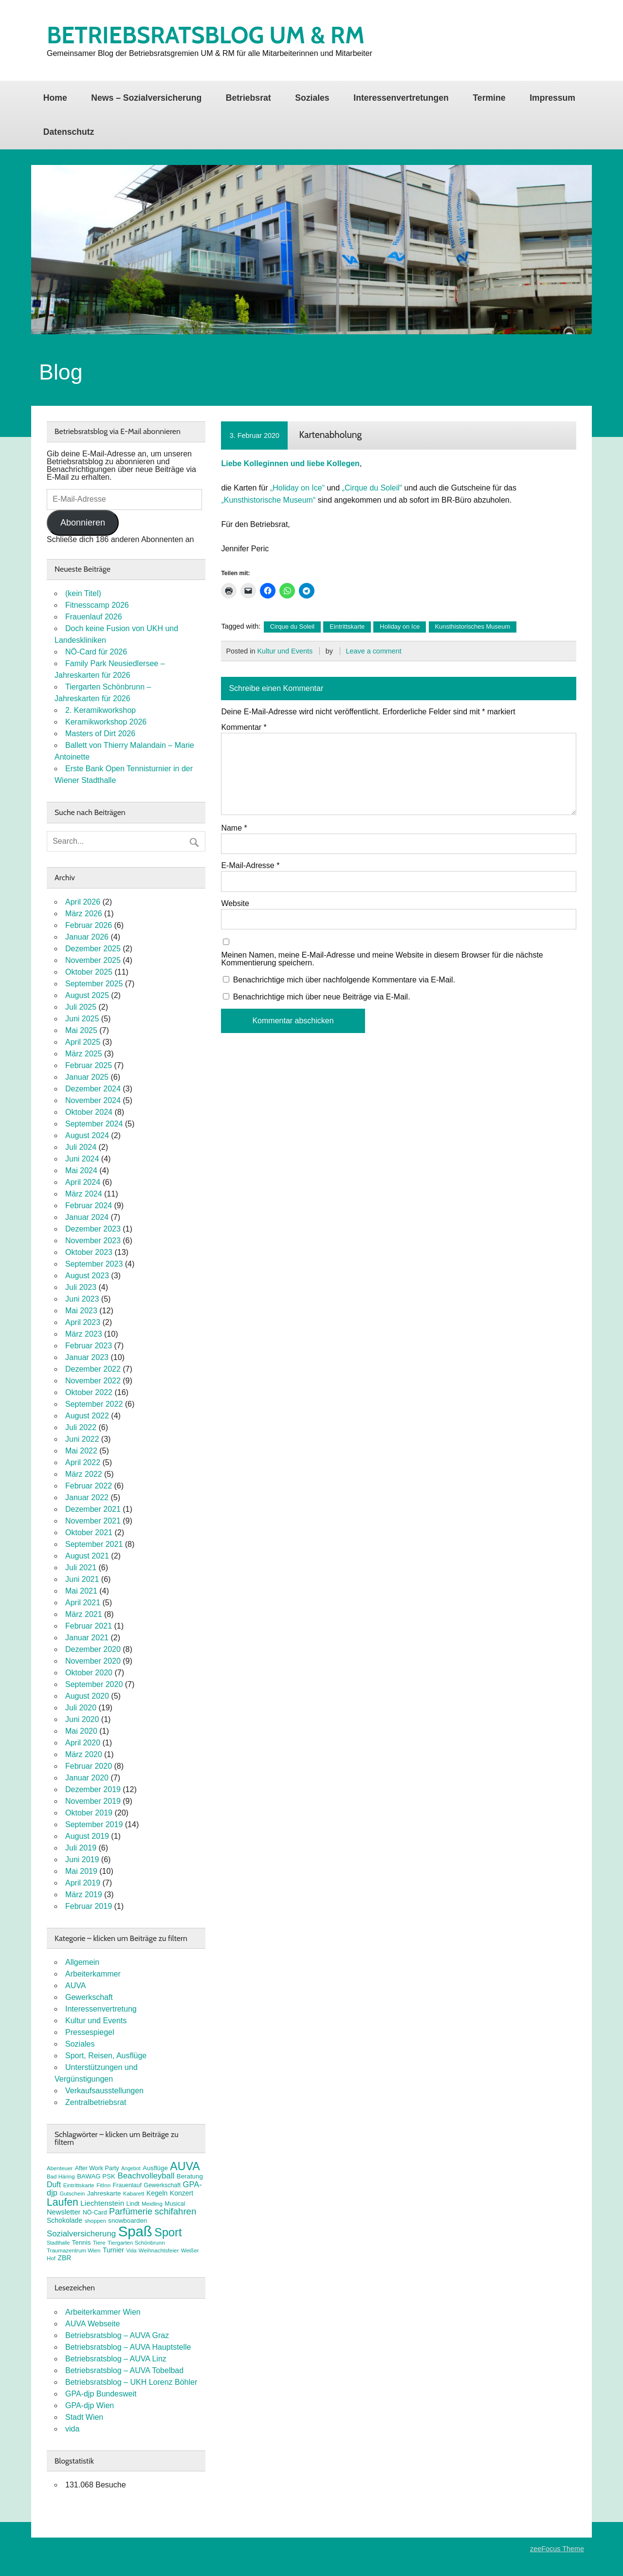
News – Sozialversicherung (146, 98)
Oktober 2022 (88, 1392)
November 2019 (93, 1801)
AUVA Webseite (92, 2324)
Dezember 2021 (93, 1509)
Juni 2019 (82, 1859)
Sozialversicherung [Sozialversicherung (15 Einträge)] (81, 2233)
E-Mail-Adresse (250, 866)
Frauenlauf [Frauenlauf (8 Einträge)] (127, 2185)
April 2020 (82, 1743)
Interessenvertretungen (401, 98)
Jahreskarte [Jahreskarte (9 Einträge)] (104, 2193)
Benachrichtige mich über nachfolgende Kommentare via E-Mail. (344, 980)
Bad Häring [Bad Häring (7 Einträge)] (61, 2176)
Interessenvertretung (101, 2009)
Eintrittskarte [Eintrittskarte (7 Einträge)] (78, 2185)
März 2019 (83, 1894)
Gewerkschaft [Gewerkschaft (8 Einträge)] (162, 2185)
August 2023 (87, 1275)
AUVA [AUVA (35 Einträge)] (185, 2166)
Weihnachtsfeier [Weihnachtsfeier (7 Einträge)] (159, 2250)
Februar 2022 (88, 1486)
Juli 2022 (80, 1427)
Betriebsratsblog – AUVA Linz (115, 2359)
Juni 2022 (82, 1439)
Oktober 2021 (88, 1532)
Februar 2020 (88, 1766)
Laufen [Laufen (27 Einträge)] (62, 2202)
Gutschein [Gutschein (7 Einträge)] (72, 2193)
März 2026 (83, 913)
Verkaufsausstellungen (104, 2090)
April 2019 (82, 1883)
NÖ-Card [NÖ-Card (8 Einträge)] (95, 2212)
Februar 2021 (88, 1626)
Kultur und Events (284, 651)
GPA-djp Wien (89, 2405)
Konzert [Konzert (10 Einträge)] (181, 2193)
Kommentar (243, 727)
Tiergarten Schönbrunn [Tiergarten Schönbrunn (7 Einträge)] (136, 2243)
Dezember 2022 (93, 1369)
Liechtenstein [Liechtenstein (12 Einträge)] (102, 2203)
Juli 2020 (80, 1708)
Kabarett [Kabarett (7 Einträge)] (134, 2193)
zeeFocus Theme (557, 2549)
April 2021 (82, 1602)
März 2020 (83, 1754)
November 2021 (93, 1521)
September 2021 (94, 1544)
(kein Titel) (83, 593)
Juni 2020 (82, 1719)
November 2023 (93, 1240)
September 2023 (94, 1264)
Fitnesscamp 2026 (97, 605)
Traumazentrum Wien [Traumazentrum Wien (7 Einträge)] (73, 2250)
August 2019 (87, 1836)
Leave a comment (373, 651)
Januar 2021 (87, 1637)
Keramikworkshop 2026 (106, 722)
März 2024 (83, 1194)
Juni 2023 (82, 1299)
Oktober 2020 (88, 1673)
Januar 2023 (87, 1357)
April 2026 (82, 902)
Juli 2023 (80, 1287)
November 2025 (93, 960)
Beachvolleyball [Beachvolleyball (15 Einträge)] (145, 2175)
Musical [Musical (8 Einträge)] (175, 2203)
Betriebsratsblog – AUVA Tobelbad (124, 2370)
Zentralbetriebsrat (95, 2102)
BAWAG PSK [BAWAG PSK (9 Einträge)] (96, 2176)
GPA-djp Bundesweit (100, 2394)
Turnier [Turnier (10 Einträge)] (113, 2250)
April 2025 (82, 1042)
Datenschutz (68, 132)
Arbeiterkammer (93, 1974)
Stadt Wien (84, 2417)
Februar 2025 (88, 1065)
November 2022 (93, 1381)
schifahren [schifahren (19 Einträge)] (176, 2211)
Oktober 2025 (88, 972)
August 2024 (87, 1135)
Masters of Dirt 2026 (100, 733)
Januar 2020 (87, 1778)
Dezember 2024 (93, 1089)
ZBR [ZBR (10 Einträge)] (64, 2258)
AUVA (75, 1985)
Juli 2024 (80, 1147)
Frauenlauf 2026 (93, 617)
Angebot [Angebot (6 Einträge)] (131, 2168)
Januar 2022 (87, 1497)
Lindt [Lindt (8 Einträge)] (133, 2203)
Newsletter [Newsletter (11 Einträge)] (63, 2212)
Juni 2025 (82, 1019)
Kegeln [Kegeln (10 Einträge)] (157, 2193)
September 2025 (94, 984)
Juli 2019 (80, 1848)
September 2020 (94, 1684)
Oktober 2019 (88, 1813)
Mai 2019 (81, 1871)
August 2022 (87, 1416)
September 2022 (94, 1404)
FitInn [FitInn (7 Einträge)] (103, 2185)
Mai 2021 (81, 1591)
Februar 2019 (88, 1906)
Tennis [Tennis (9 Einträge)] (81, 2242)
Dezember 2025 (93, 948)
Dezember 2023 (93, 1229)
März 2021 (83, 1614)
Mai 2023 (81, 1310)
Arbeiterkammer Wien (103, 2312)
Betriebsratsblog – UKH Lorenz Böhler (131, 2382)
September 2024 (94, 1124)
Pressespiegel (89, 2032)
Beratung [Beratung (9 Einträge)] (190, 2176)
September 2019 (94, 1824)
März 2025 (83, 1054)
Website (235, 903)
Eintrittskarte (347, 626)
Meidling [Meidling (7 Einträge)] (152, 2204)
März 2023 (83, 1334)
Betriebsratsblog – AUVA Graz (117, 2335)
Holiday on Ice (400, 626)
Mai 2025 (81, 1030)
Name (234, 828)
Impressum (552, 98)
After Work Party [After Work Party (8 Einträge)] (97, 2168)
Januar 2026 (87, 937)
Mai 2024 (81, 1170)
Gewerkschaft (89, 1997)
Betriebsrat (248, 98)
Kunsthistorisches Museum (472, 626)
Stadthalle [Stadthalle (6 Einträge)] (58, 2243)
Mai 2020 (81, 1731)
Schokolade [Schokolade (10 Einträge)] (64, 2220)
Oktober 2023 (88, 1252)
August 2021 (87, 1556)
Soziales (312, 98)
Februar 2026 (88, 925)
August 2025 (87, 995)
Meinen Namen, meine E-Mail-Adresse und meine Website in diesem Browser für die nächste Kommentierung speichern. (382, 959)
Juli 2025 (80, 1007)
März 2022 (83, 1474)
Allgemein (82, 1962)
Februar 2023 (88, 1346)
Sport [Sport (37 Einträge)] (168, 2232)
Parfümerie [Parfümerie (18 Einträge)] (130, 2211)
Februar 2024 (88, 1205)
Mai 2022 (81, 1451)
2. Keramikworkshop (100, 710)
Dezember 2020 (93, 1649)
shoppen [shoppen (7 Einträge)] (95, 2221)
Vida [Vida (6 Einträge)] (131, 2250)
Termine (489, 98)
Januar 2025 (87, 1077)
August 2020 (87, 1696)
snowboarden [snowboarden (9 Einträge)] (127, 2220)
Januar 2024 (87, 1217)
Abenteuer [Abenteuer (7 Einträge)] (60, 2168)
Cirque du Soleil (292, 626)
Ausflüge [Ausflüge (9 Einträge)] (155, 2168)
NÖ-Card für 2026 (96, 652)
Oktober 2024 (88, 1112)
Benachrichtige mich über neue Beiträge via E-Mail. (321, 997)
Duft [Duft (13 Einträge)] (54, 2184)
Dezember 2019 (93, 1789)
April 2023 (82, 1322)
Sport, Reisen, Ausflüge (106, 2055)
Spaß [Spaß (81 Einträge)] (135, 2231)
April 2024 (82, 1182)
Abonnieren (82, 522)
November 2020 (93, 1661)
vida (72, 2429)
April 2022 (82, 1462)
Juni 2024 (82, 1159)
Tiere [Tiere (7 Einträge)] (99, 2243)
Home (55, 98)
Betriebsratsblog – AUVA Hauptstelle (128, 2347)
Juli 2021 (80, 1567)
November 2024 (93, 1100)
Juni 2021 (82, 1579)
